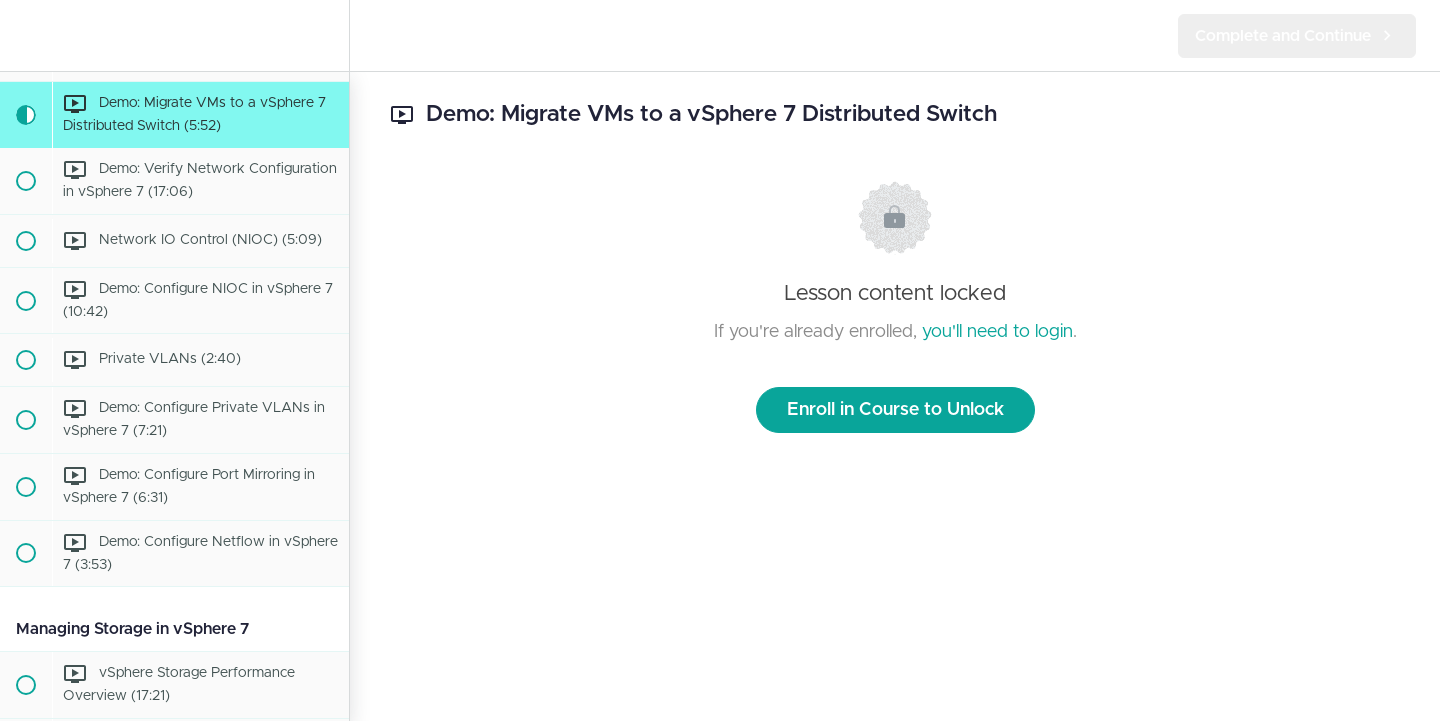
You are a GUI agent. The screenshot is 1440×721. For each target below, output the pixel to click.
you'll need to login (997, 332)
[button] (25, 35)
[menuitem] (324, 35)
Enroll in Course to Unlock (895, 410)
